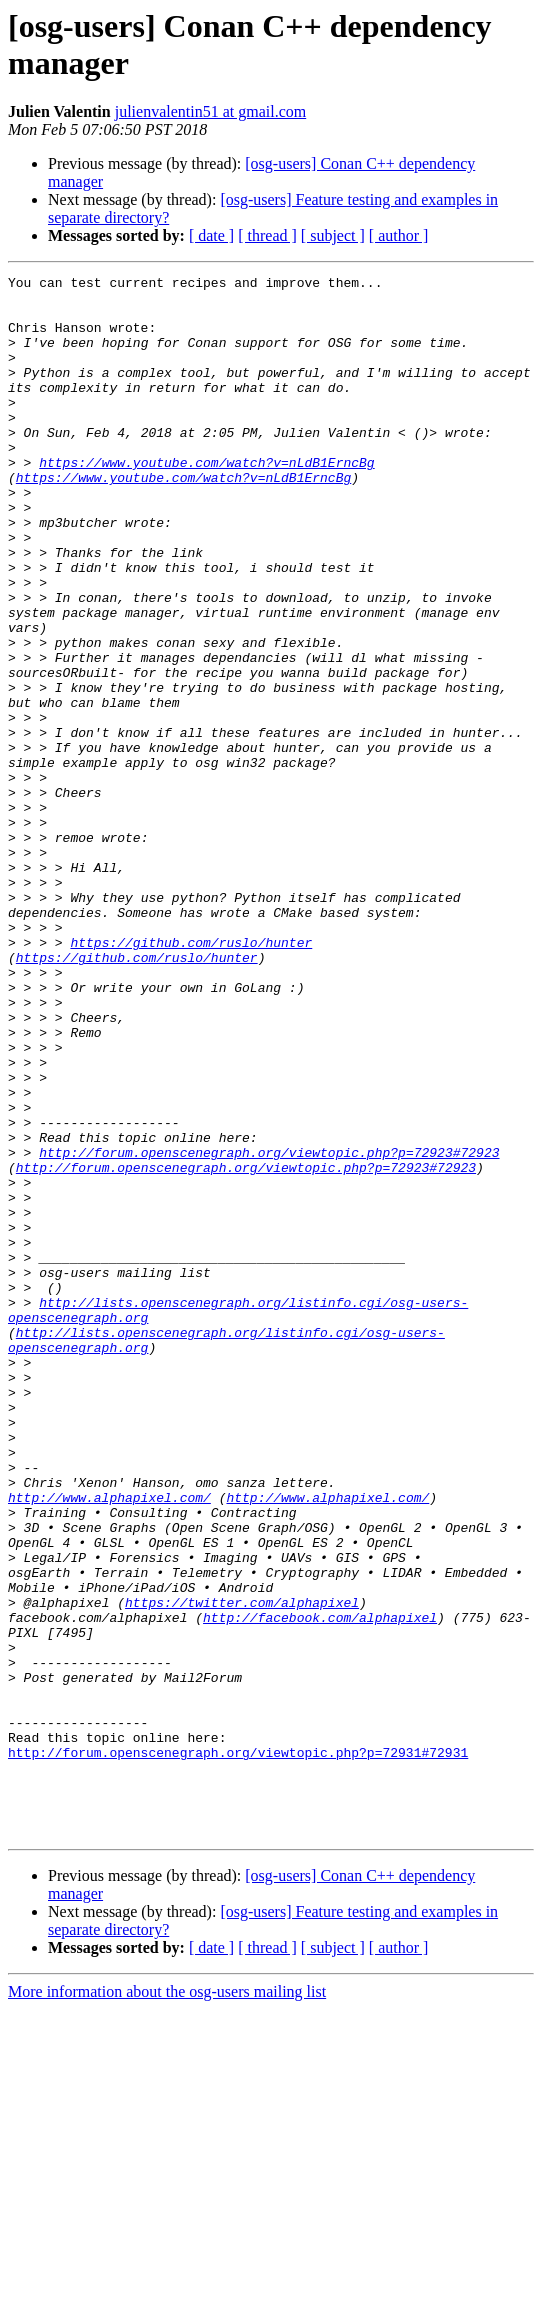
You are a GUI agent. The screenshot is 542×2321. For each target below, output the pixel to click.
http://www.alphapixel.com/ (109, 1743)
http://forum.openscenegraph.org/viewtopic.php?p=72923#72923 (269, 1329)
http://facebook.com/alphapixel (320, 1887)
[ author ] (399, 235)
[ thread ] (267, 235)
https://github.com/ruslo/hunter (191, 1077)
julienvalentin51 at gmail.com (211, 111)
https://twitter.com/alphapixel (242, 1869)
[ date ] (211, 235)
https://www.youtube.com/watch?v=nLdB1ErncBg (206, 501)
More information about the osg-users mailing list (167, 2303)
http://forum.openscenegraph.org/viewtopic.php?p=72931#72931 (238, 2049)
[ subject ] (333, 235)
